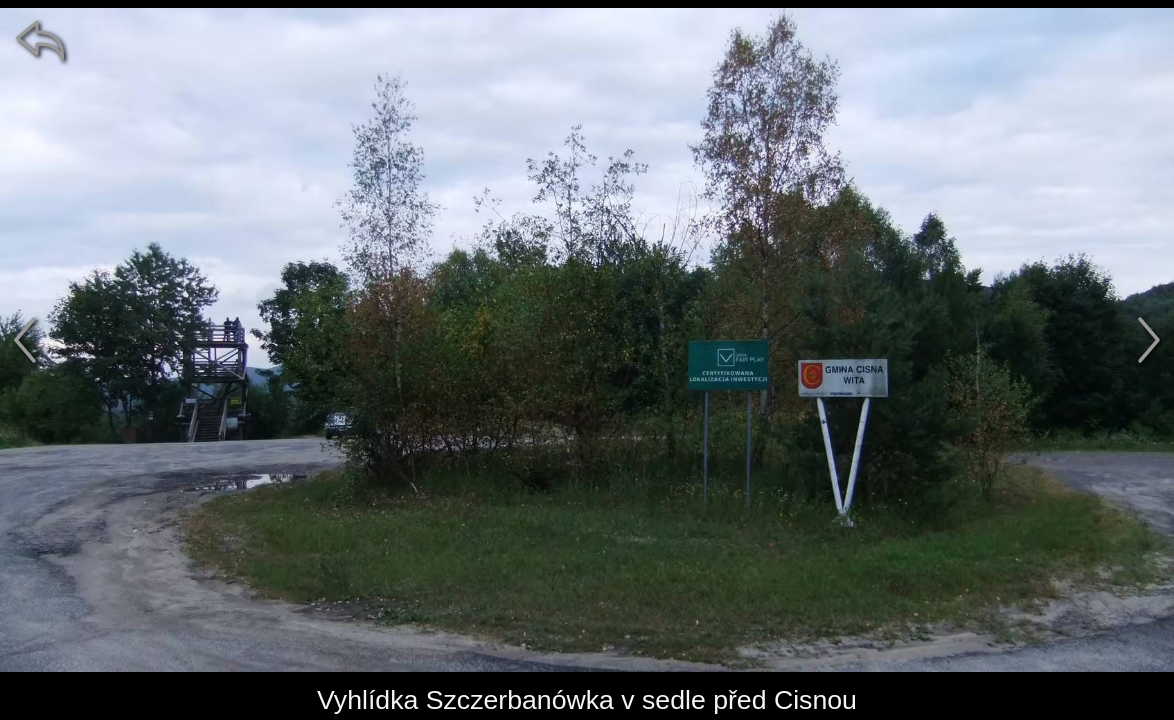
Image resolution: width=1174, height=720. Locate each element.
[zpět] (40, 40)
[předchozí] (25, 340)
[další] (1149, 340)
